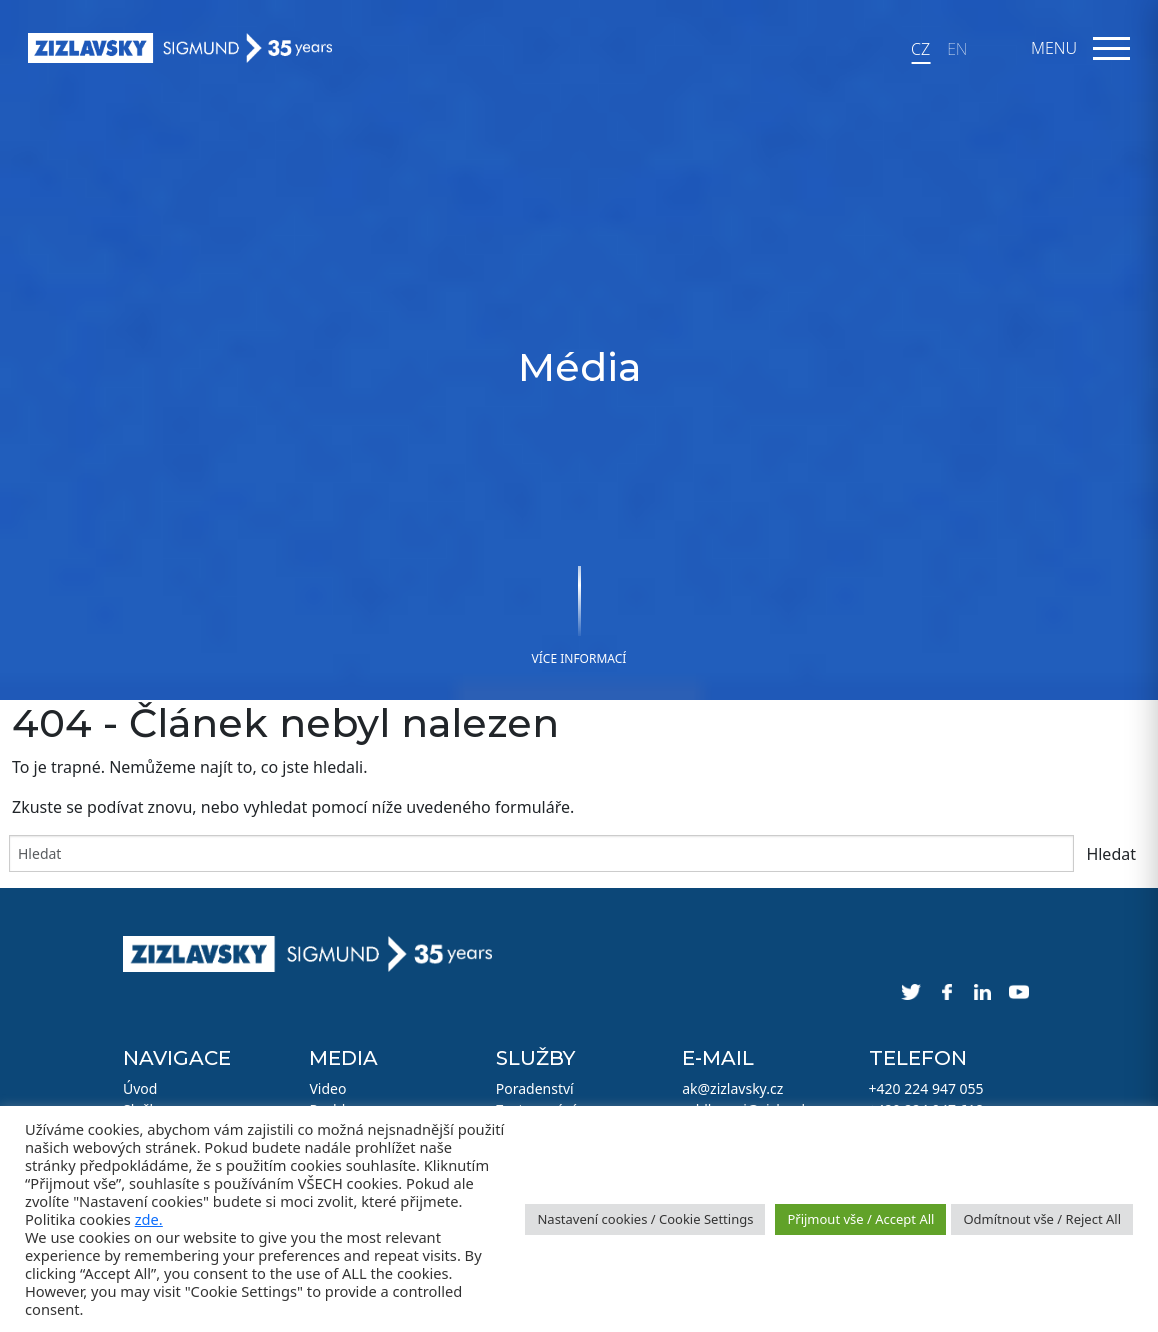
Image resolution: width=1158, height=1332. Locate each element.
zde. (149, 1219)
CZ (920, 49)
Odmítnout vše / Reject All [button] (1042, 1219)
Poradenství (535, 1088)
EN (957, 49)
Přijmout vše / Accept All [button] (860, 1219)
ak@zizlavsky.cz (732, 1088)
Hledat (1111, 854)
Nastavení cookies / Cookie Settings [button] (645, 1219)
